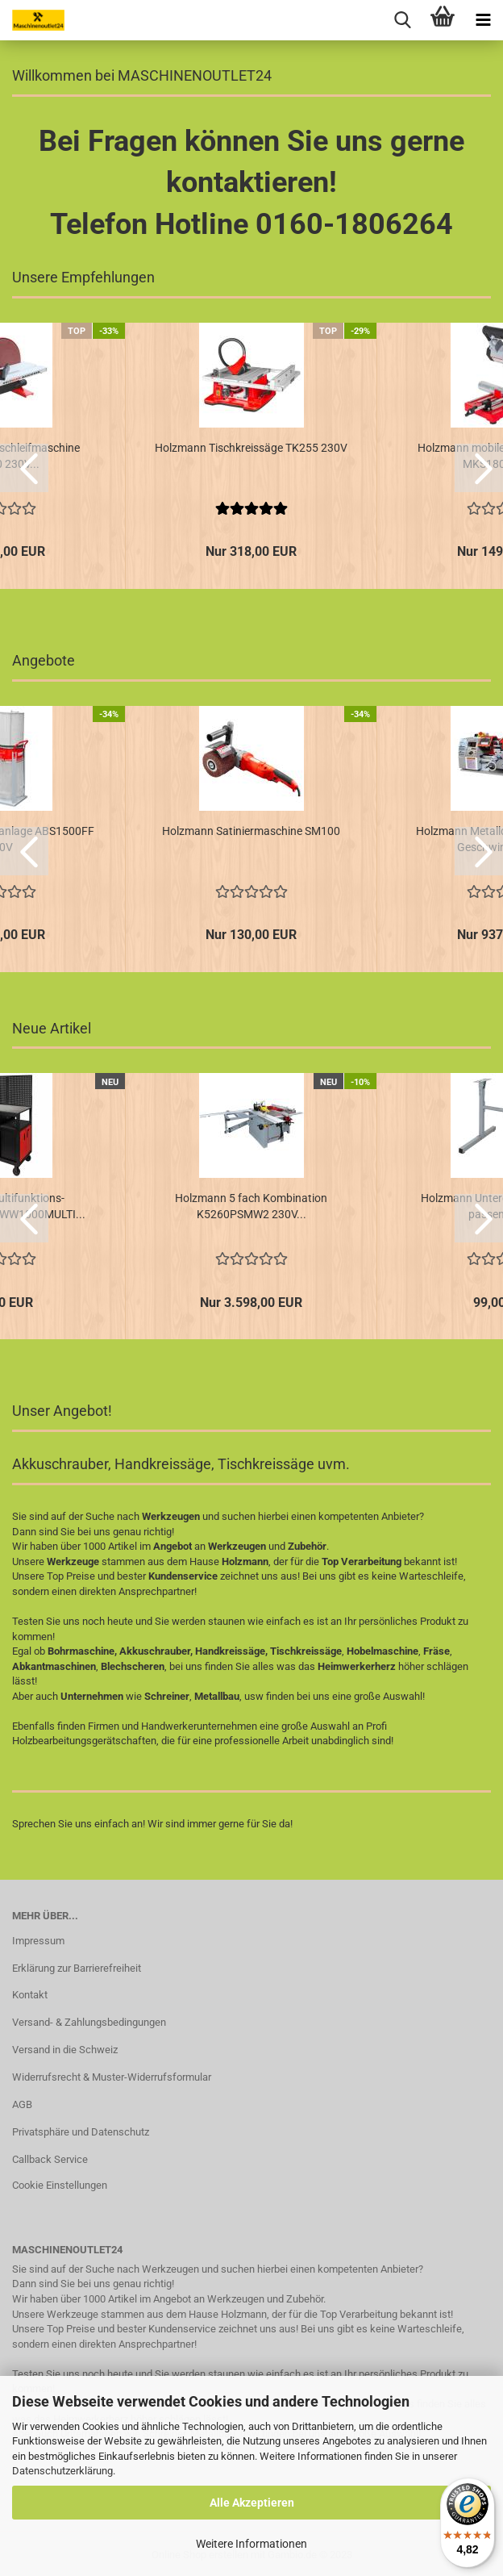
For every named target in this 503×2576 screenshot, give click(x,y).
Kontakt (30, 1995)
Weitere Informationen (251, 2543)
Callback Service (50, 2159)
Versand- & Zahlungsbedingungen (89, 2022)
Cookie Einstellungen (59, 2185)
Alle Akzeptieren (252, 2502)
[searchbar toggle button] (402, 20)
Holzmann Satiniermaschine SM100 (251, 831)
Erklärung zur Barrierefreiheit (76, 1968)
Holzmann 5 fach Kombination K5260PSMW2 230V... (251, 1206)
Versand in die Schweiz (65, 2050)
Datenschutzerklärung (62, 2471)
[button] (24, 468)
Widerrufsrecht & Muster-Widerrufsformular (111, 2077)
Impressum (38, 1941)
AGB (22, 2104)
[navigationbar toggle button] (483, 20)
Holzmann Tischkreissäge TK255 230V (251, 447)
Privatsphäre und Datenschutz (80, 2132)
